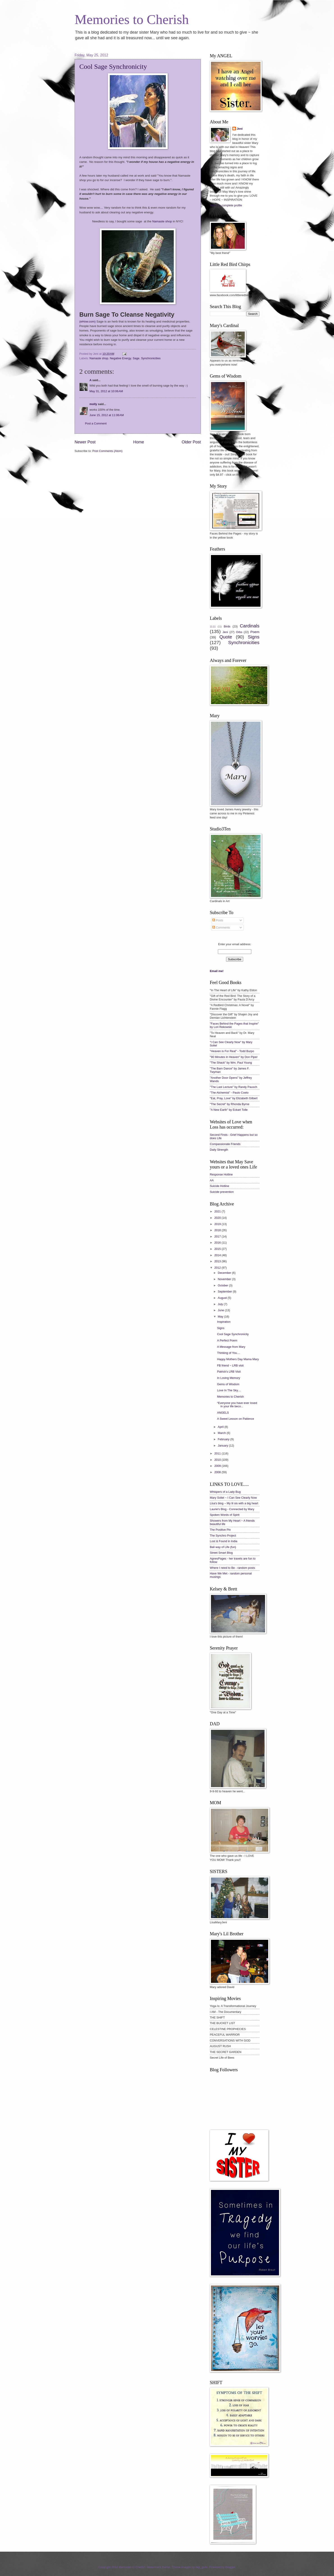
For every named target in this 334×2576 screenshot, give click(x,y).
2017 (218, 1236)
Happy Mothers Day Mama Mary (238, 1359)
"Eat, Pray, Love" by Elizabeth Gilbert (233, 1098)
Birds (227, 626)
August (223, 1298)
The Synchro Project (223, 1535)
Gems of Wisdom (228, 1384)
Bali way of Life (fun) (223, 1547)
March (222, 1433)
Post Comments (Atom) (107, 451)
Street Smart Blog (221, 1552)
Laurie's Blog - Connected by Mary (232, 1509)
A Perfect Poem (227, 1340)
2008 (218, 1472)
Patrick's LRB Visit (229, 1371)
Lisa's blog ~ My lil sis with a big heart (234, 1503)
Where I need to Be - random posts (232, 1567)
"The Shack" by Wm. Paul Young (231, 1062)
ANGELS (223, 1412)
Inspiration (223, 1321)
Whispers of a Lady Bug (225, 1491)
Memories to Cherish (132, 19)
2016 (218, 1242)
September (225, 1291)
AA (212, 1180)
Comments (221, 927)
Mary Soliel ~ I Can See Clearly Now (233, 1497)
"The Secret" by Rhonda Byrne (229, 1104)
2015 (218, 1249)
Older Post (191, 442)
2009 (218, 1466)
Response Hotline (221, 1174)
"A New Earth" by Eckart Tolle (229, 1109)
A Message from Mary (231, 1346)
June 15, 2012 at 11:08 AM (106, 415)
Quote (226, 636)
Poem (254, 632)
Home (138, 442)
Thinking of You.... (228, 1353)
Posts (217, 920)
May (221, 1316)
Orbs (239, 632)
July (221, 1304)
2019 (218, 1224)
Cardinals (249, 625)
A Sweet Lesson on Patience (235, 1418)
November (225, 1279)
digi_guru (201, 2567)
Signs (253, 636)
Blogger (230, 2567)
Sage (136, 358)
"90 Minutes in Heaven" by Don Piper (234, 1057)
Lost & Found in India (223, 1541)
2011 (218, 1453)
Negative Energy (120, 358)
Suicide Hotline (219, 1186)
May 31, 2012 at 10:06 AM (106, 391)
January (223, 1445)
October (223, 1285)
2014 (218, 1255)
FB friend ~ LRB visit (230, 1365)
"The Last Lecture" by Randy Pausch (233, 1087)
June (221, 1310)
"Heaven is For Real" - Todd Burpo (232, 1051)
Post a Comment (96, 423)
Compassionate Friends (225, 1144)
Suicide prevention (222, 1192)
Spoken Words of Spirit (224, 1514)
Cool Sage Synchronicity (113, 66)
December (225, 1272)
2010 (218, 1459)
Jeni (240, 128)
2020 (218, 1217)
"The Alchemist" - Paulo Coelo (229, 1092)
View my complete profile (226, 205)
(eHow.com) (87, 321)
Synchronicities (151, 358)
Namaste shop (161, 221)
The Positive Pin (220, 1529)
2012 (218, 1267)
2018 (218, 1230)
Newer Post (85, 442)
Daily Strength (219, 1149)
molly (93, 404)
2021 (218, 1211)
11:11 (213, 626)
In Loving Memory (228, 1378)
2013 (218, 1261)
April (221, 1427)
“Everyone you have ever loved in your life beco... (237, 1404)
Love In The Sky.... (229, 1390)
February (224, 1439)
